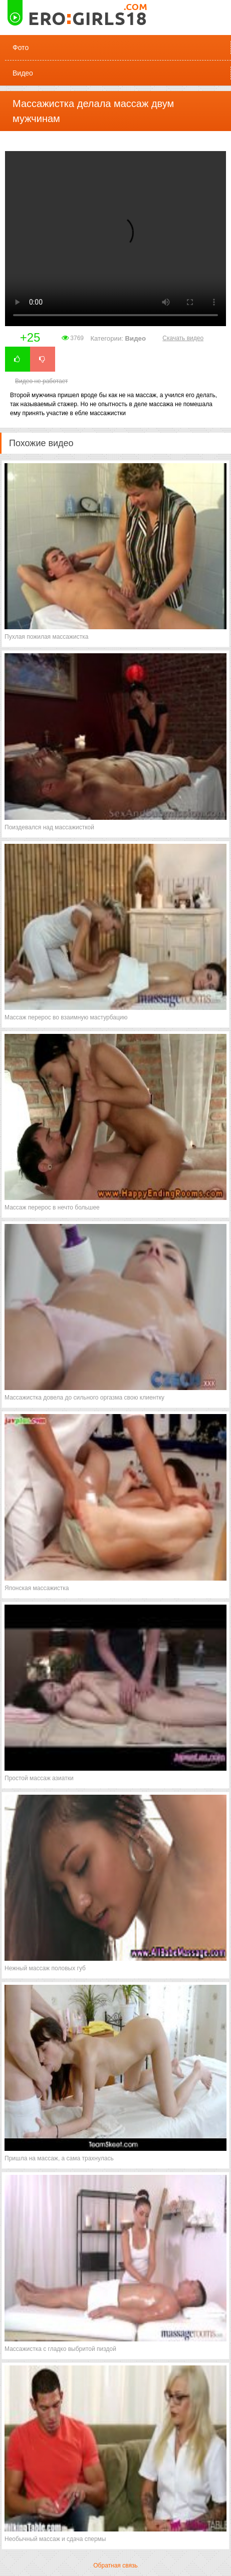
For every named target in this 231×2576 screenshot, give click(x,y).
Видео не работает (41, 381)
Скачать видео (182, 338)
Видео (23, 73)
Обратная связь (115, 2565)
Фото (21, 48)
